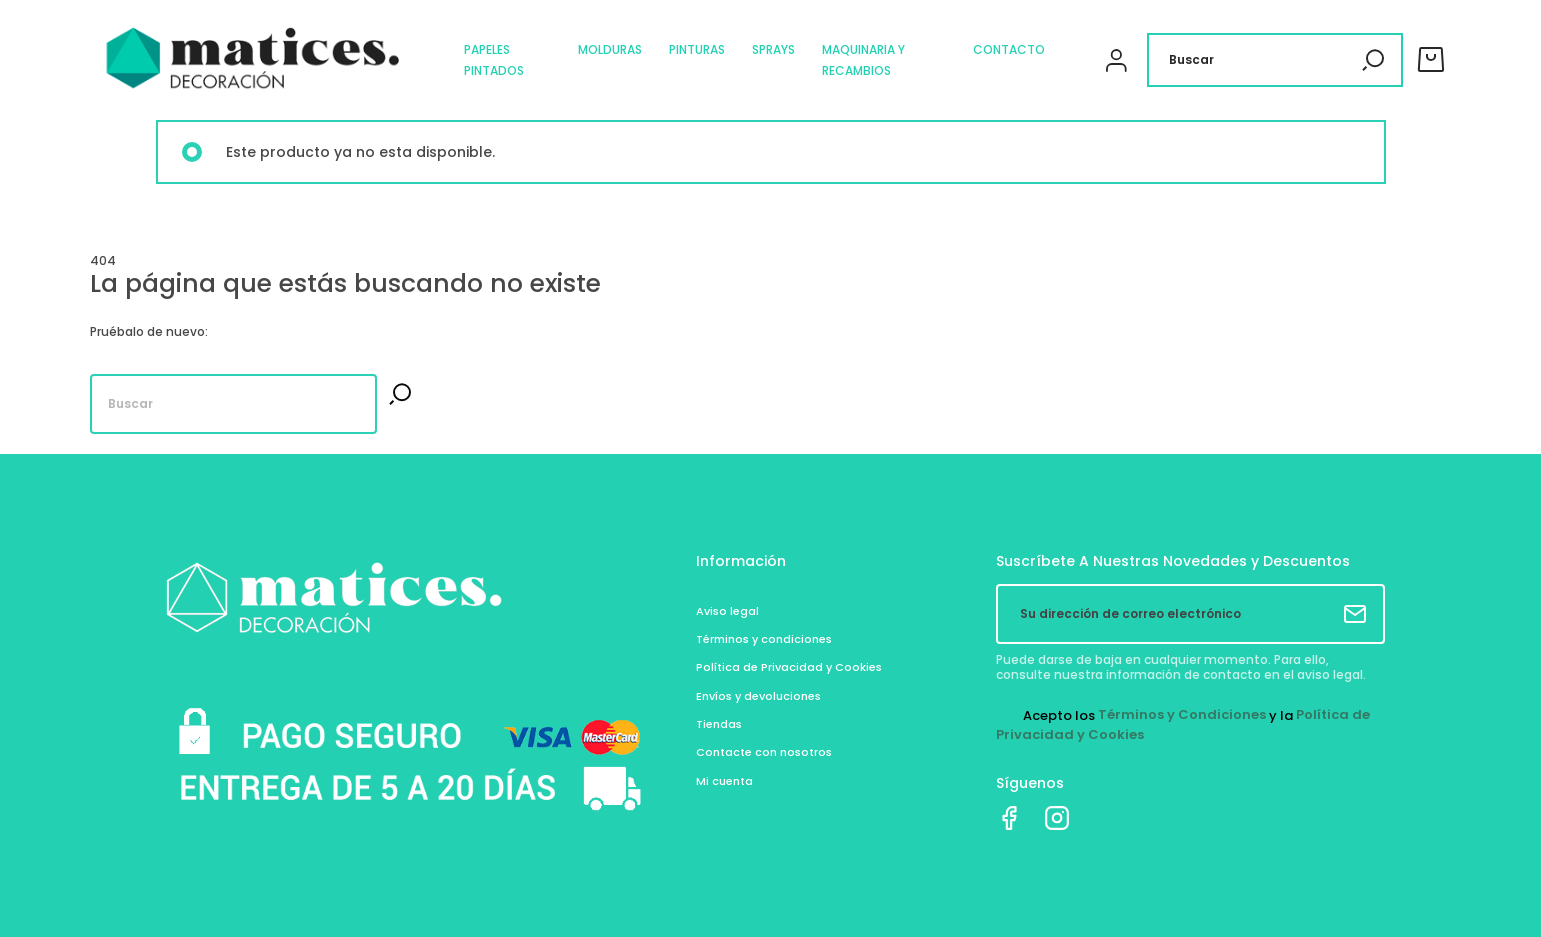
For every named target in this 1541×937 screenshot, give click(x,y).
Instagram (1057, 818)
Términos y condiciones (764, 639)
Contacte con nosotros (764, 752)
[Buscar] (1275, 60)
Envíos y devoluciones (758, 696)
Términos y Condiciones (1182, 714)
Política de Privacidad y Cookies (789, 667)
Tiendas (719, 724)
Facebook (1009, 818)
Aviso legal (727, 611)
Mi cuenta (724, 781)
